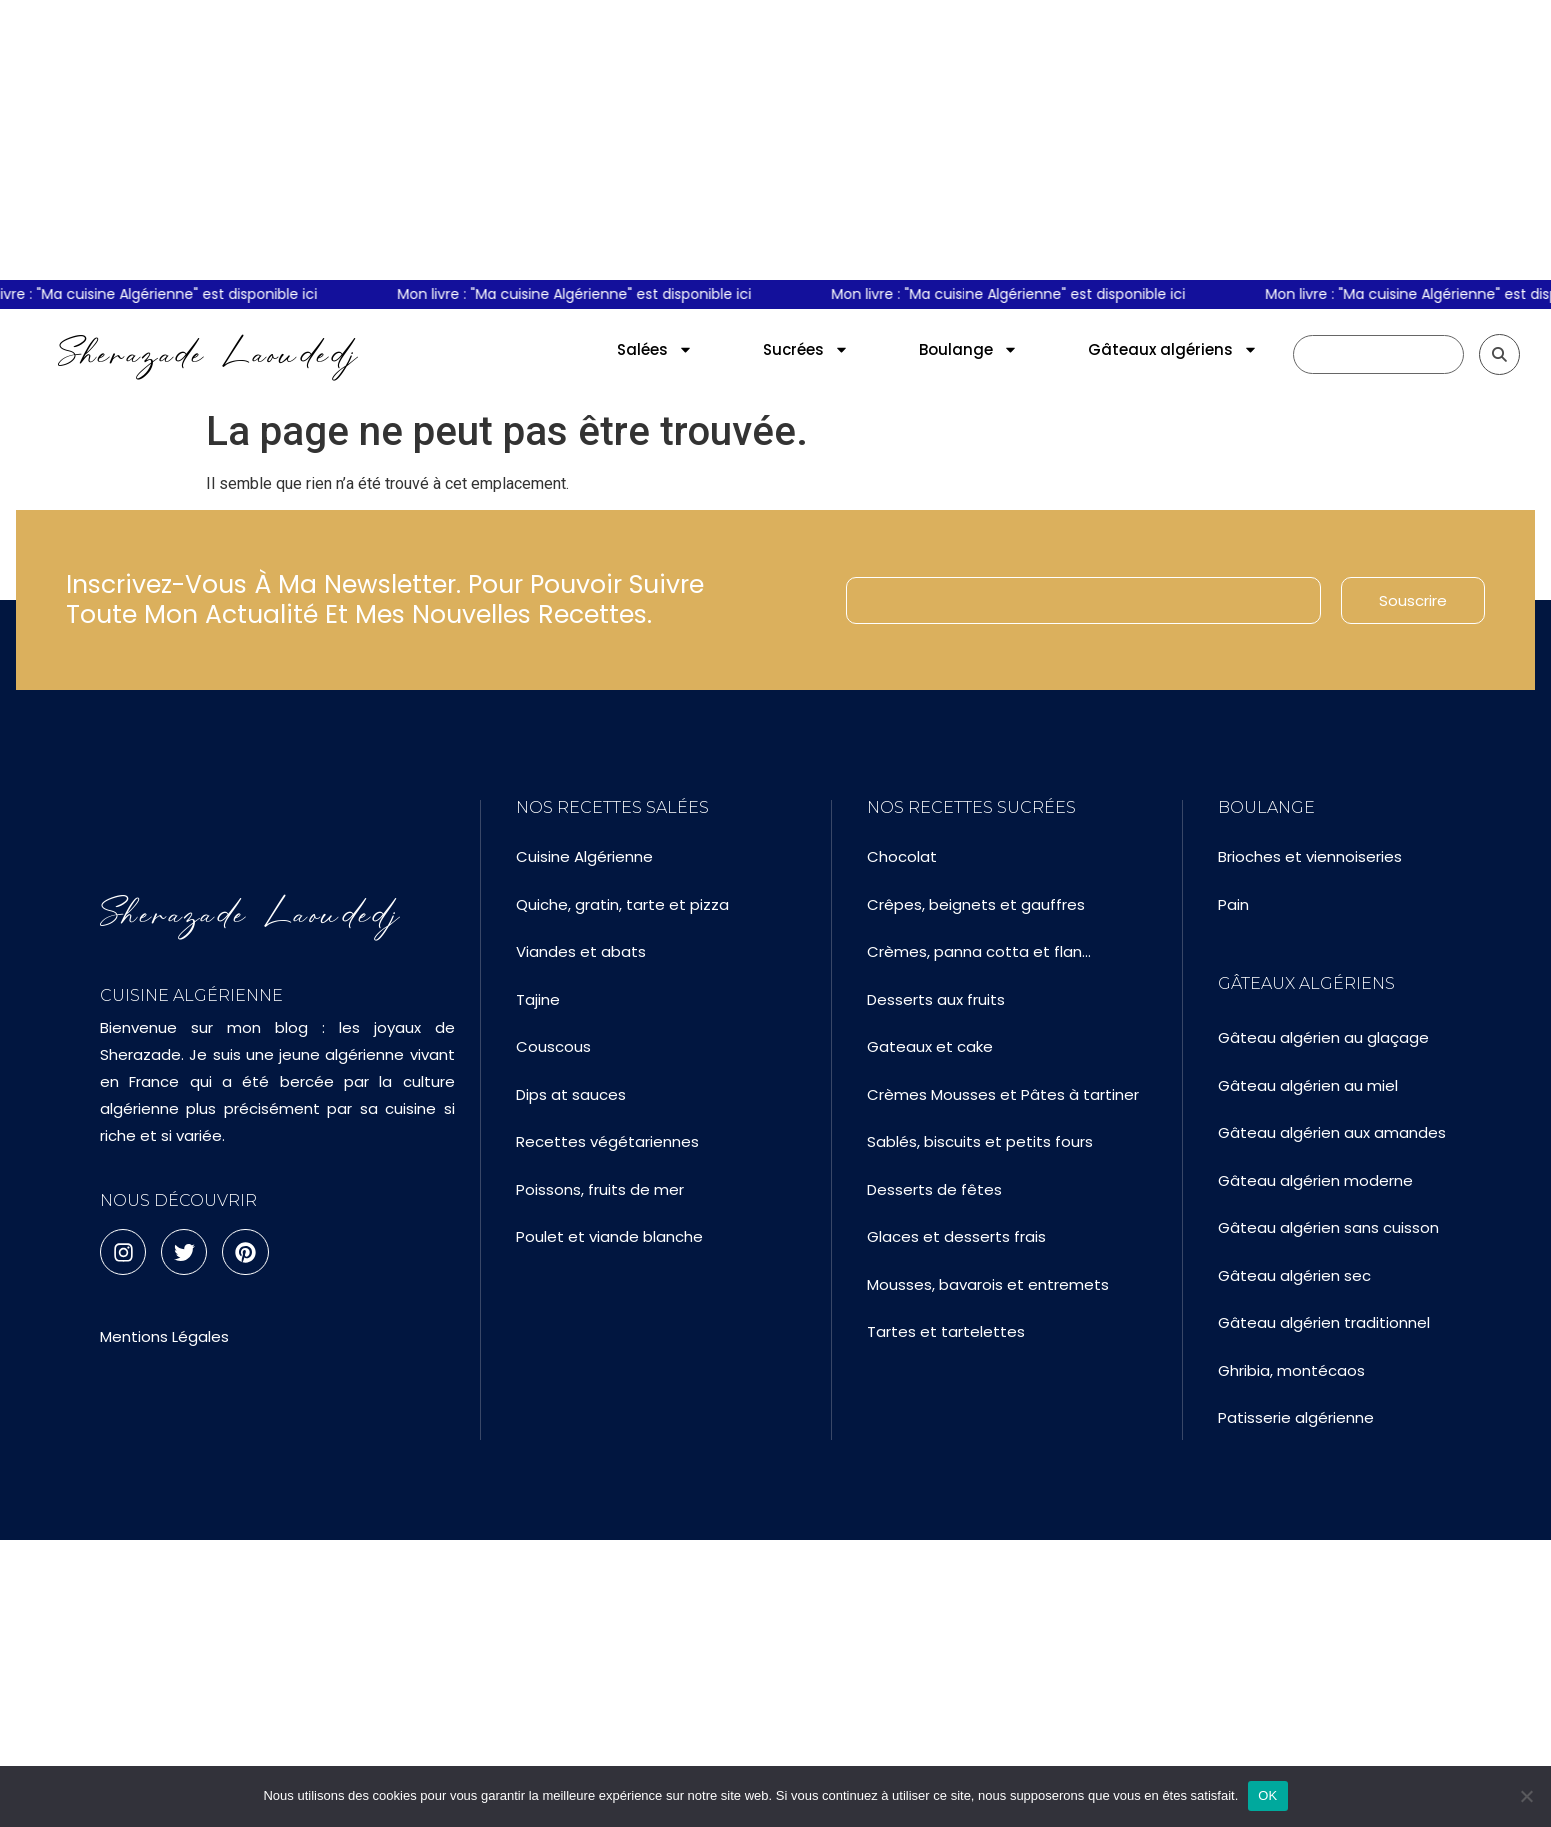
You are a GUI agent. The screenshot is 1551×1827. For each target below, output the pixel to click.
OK (1267, 1795)
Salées (655, 349)
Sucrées (806, 349)
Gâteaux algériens (1173, 349)
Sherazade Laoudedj (208, 354)
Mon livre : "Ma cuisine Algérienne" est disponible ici (584, 294)
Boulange (968, 349)
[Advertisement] (776, 140)
